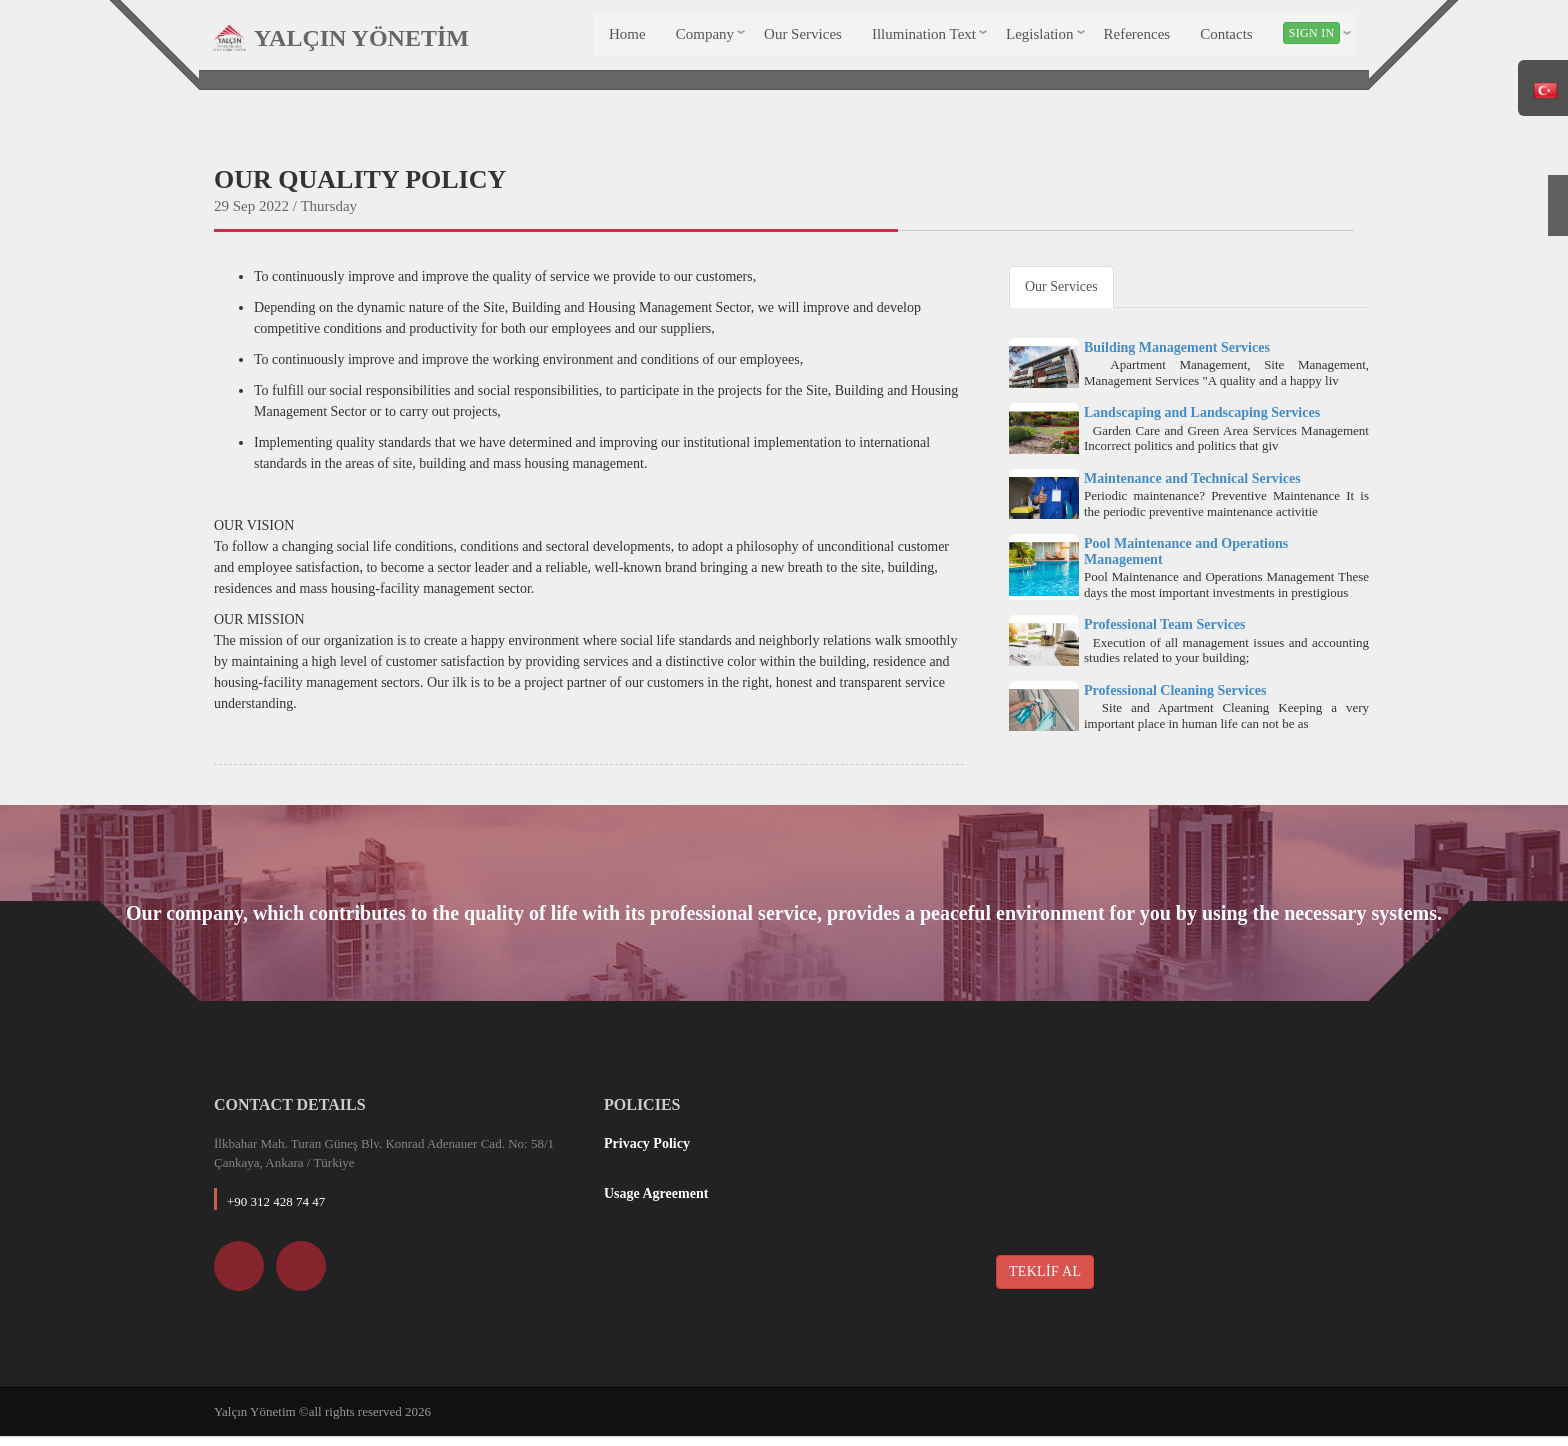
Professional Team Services (1165, 634)
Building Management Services (1177, 356)
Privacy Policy (647, 1152)
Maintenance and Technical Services (1192, 487)
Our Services (802, 38)
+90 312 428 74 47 (276, 1210)
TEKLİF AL (1045, 1280)
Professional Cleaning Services (1175, 699)
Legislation (1039, 38)
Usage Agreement (656, 1202)
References (1135, 38)
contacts (1225, 38)
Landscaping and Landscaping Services (1202, 422)
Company (703, 38)
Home (626, 38)
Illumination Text (923, 38)
